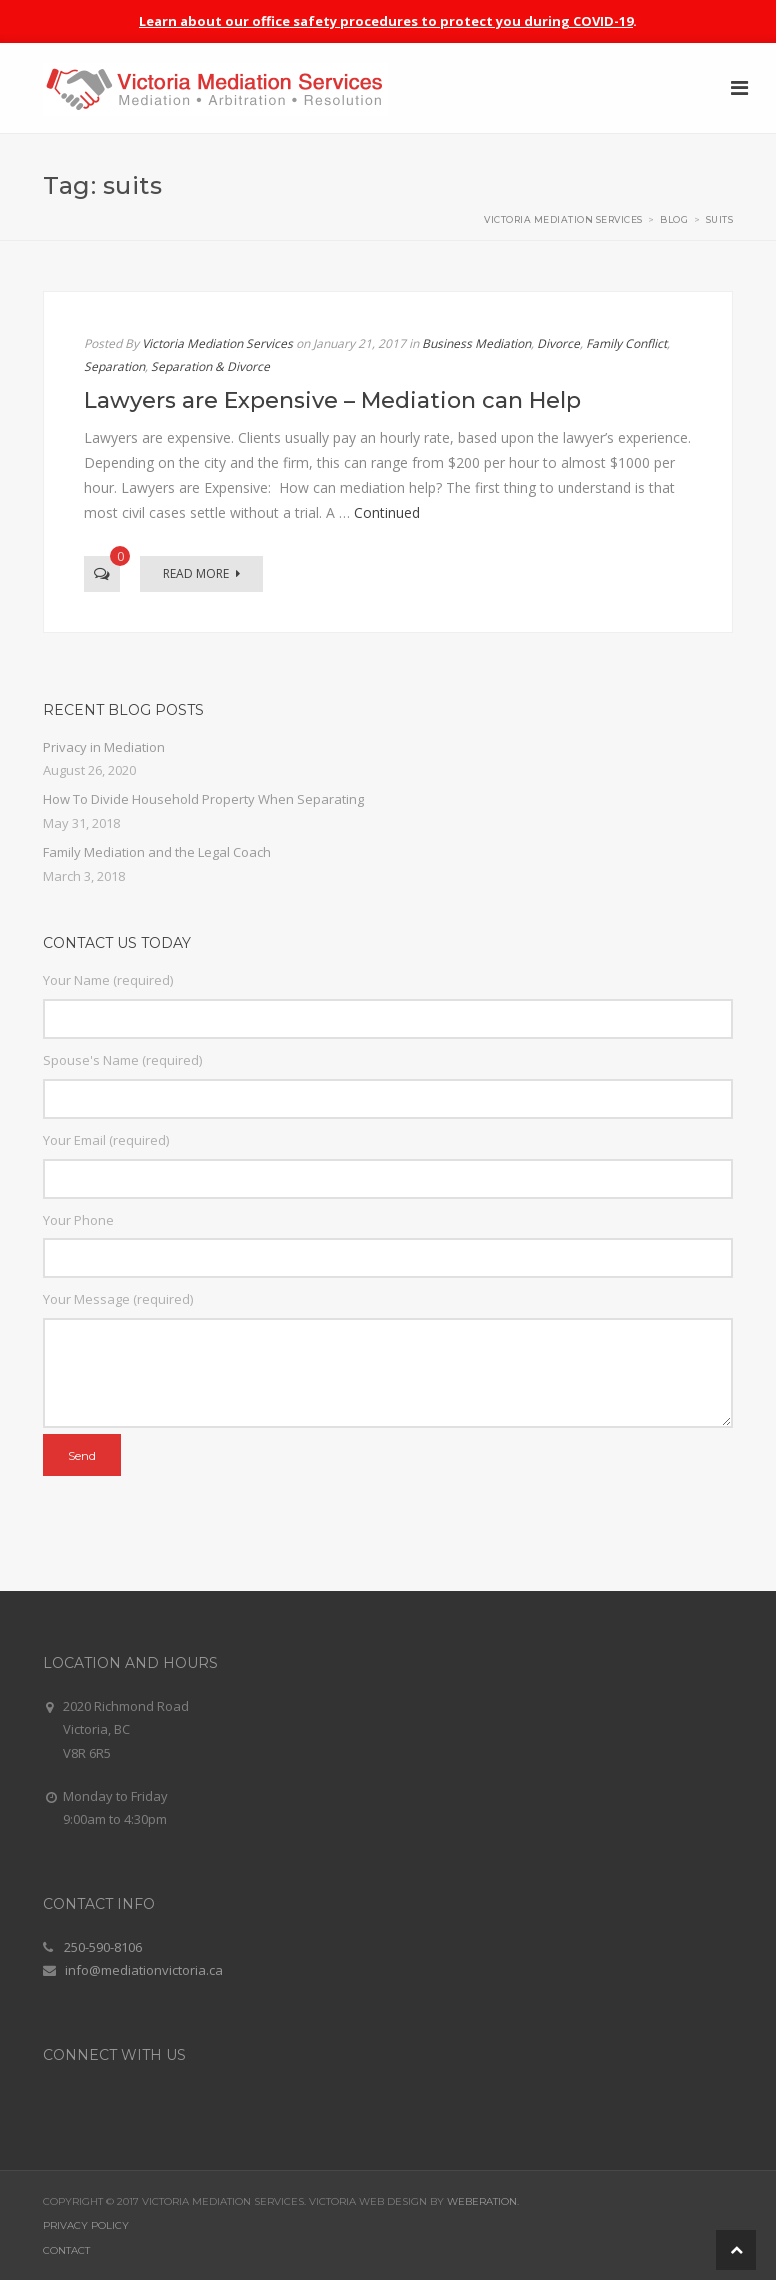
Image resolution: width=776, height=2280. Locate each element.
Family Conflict (626, 343)
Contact (66, 2250)
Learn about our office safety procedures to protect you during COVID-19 (386, 21)
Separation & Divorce (210, 366)
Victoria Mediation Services (217, 343)
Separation (114, 366)
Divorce (558, 343)
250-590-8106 (103, 1947)
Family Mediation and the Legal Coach (157, 852)
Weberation (482, 2201)
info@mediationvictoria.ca (144, 1970)
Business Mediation (476, 343)
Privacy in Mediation (104, 747)
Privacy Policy (86, 2225)
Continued (387, 512)
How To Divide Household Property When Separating (203, 799)
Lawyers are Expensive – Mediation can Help (332, 400)
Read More (201, 573)
